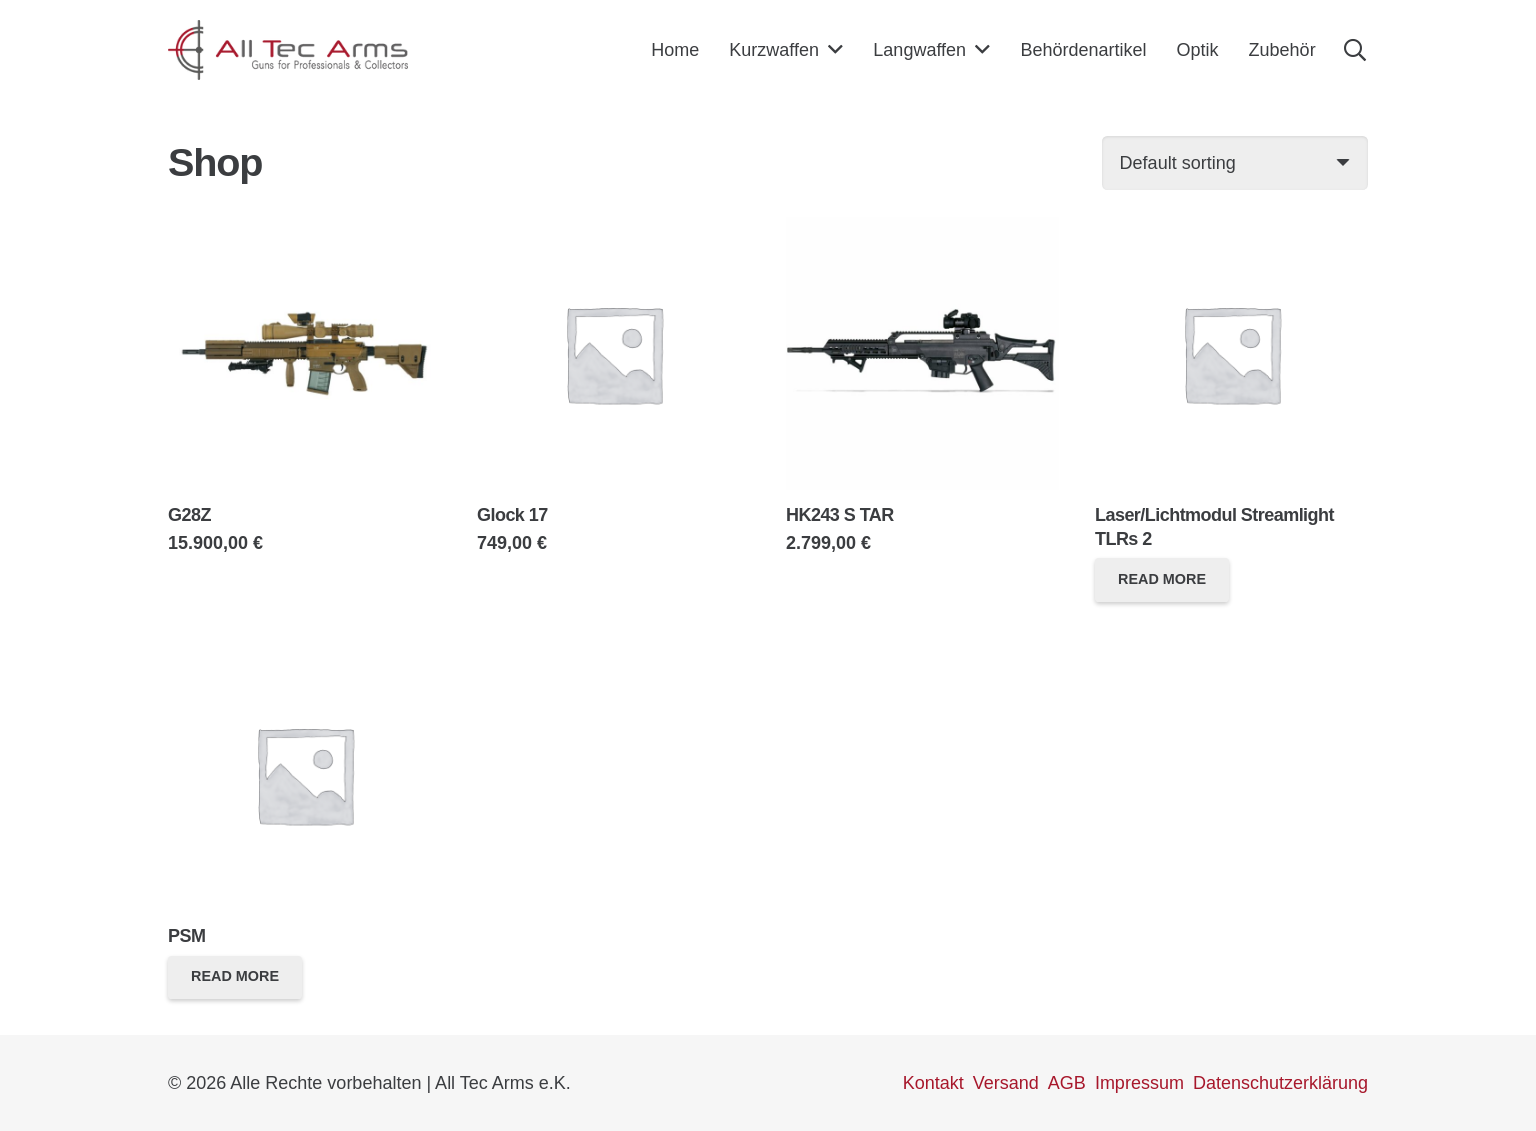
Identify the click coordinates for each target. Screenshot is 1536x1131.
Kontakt (933, 1083)
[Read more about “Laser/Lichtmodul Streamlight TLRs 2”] (1162, 579)
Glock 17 (512, 515)
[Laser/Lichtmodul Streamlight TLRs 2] (1231, 229)
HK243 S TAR (840, 515)
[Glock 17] (613, 229)
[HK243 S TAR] (922, 229)
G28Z (189, 515)
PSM (186, 936)
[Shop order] (1235, 163)
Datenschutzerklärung (1280, 1083)
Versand (1006, 1083)
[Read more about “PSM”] (235, 977)
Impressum (1139, 1083)
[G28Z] (304, 229)
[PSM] (304, 650)
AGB (1067, 1083)
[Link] (288, 50)
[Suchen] (1355, 50)
